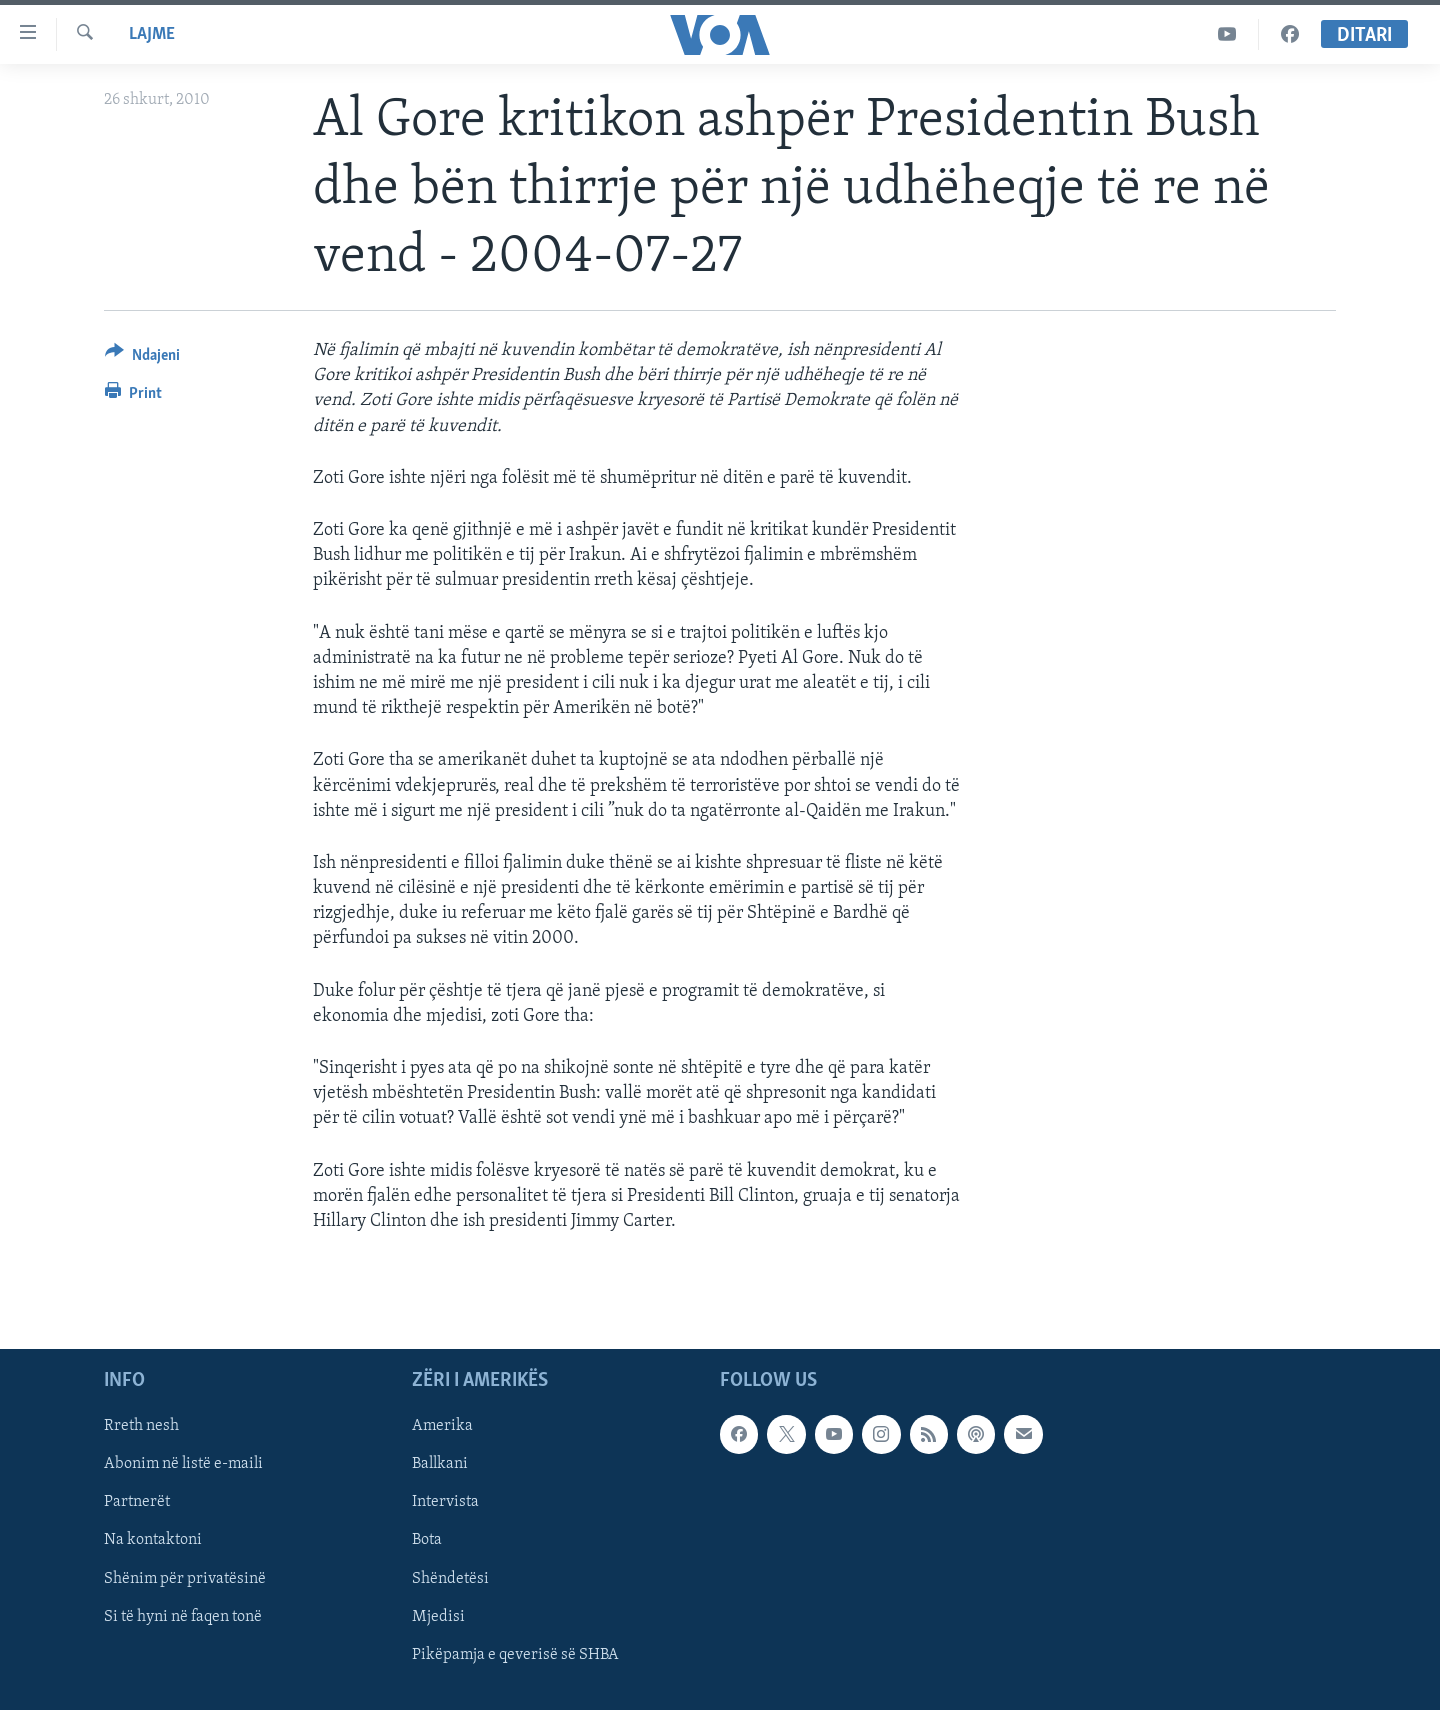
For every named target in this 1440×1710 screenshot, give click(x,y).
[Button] (142, 358)
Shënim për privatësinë (185, 1579)
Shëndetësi (450, 1579)
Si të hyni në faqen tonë (183, 1617)
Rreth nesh (141, 1427)
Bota (427, 1541)
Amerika (442, 1427)
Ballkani (440, 1465)
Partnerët (137, 1503)
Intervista (445, 1503)
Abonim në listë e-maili (183, 1465)
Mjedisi (438, 1617)
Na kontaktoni (153, 1541)
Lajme (152, 34)
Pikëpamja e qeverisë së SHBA (515, 1655)
